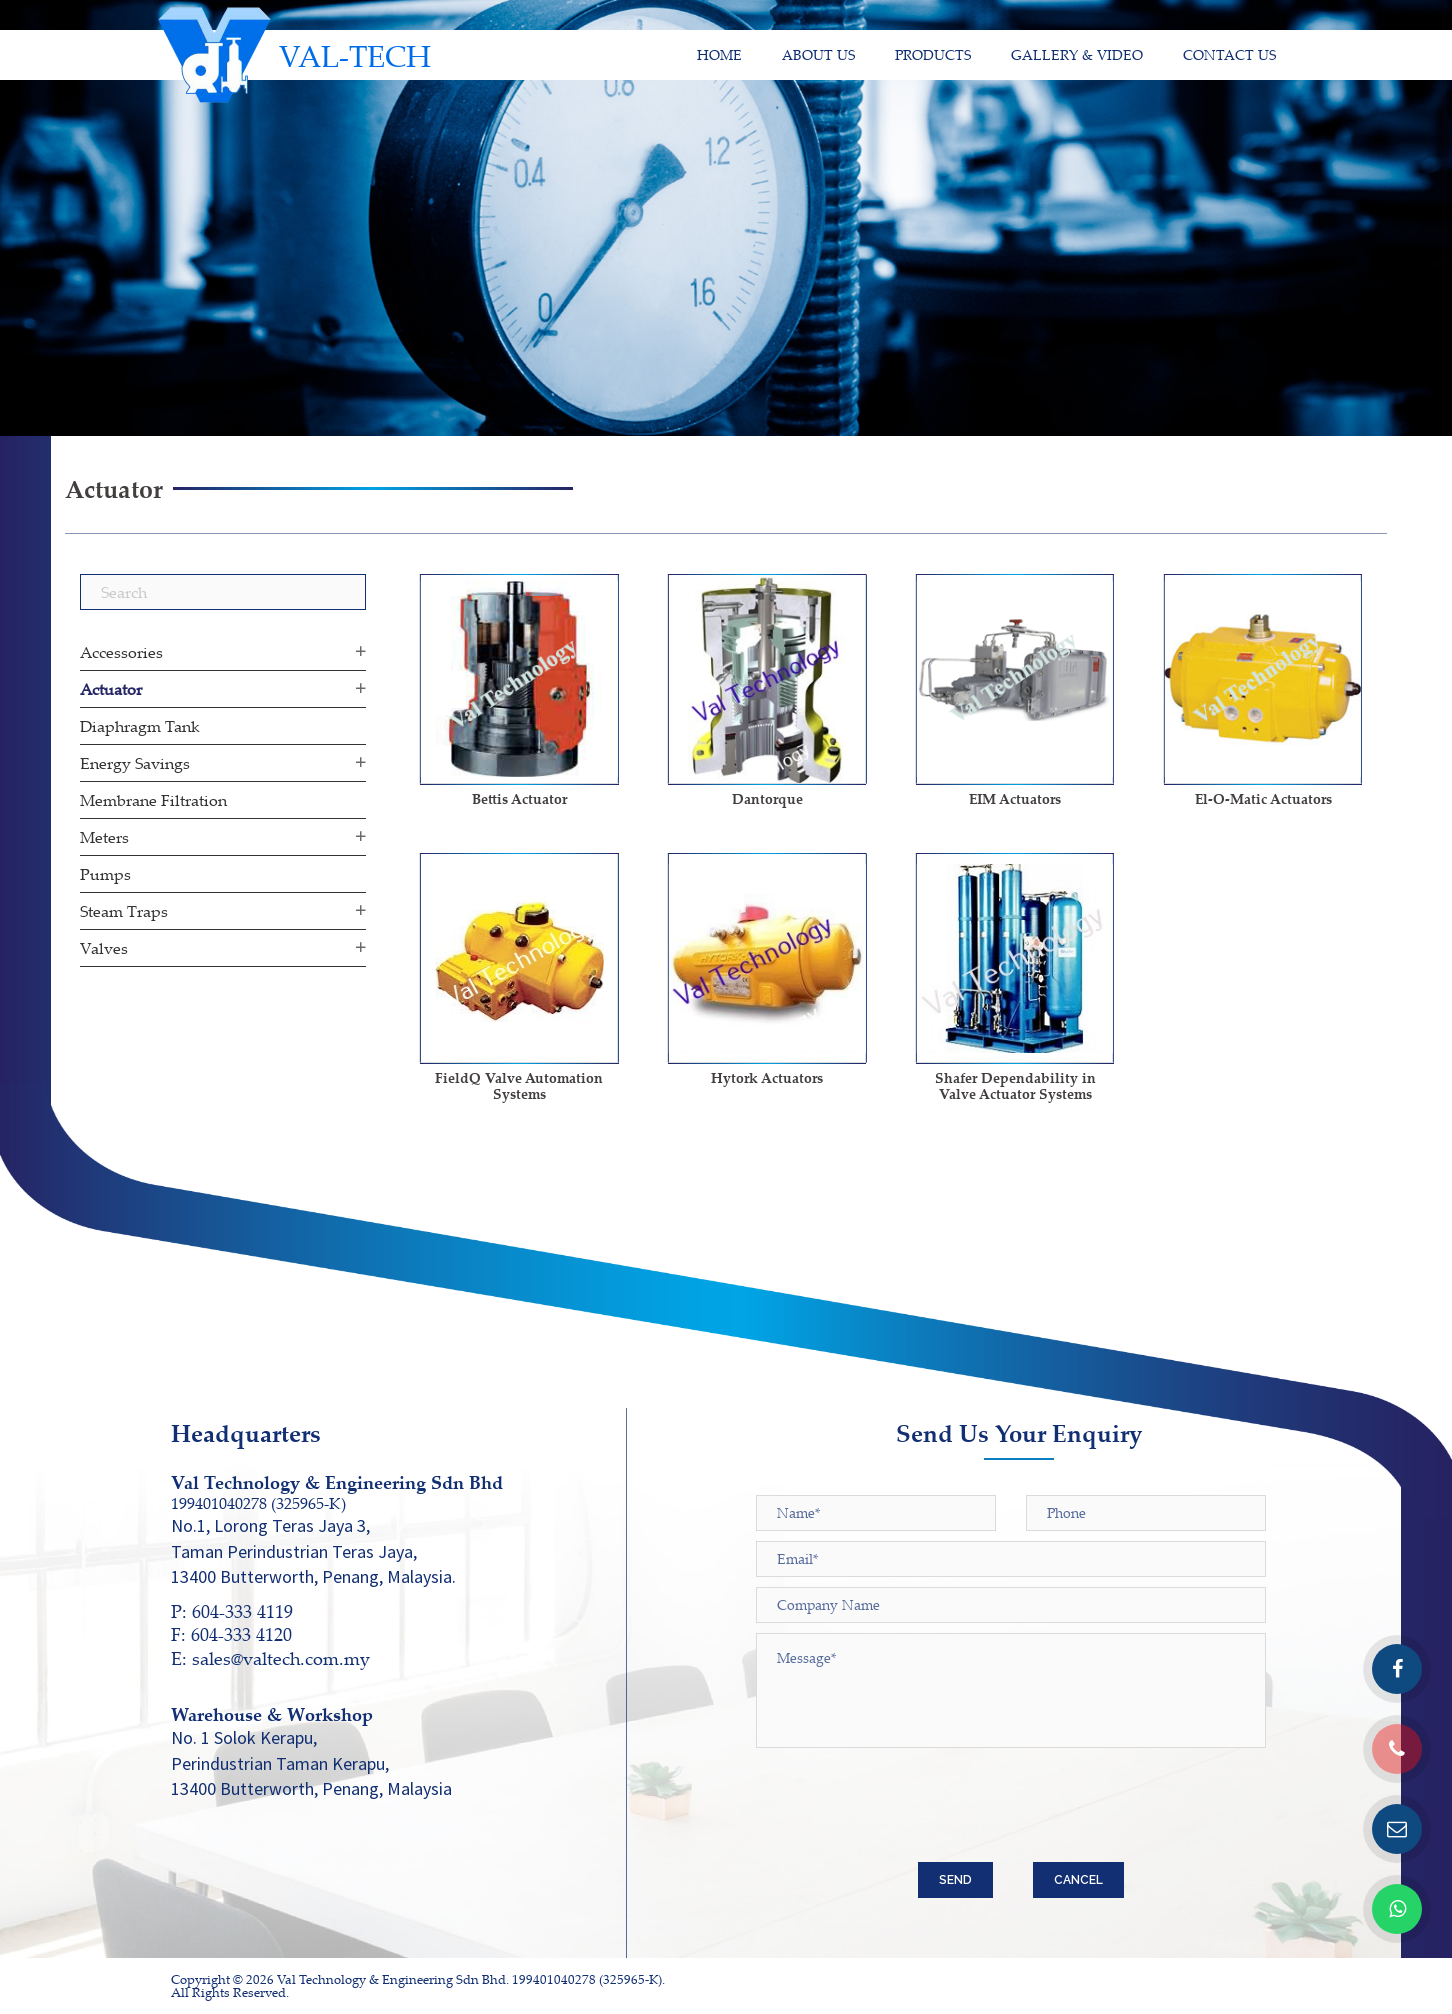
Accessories (121, 652)
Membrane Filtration (153, 800)
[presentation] (908, 1813)
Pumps (105, 874)
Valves (104, 948)
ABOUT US (818, 54)
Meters (104, 837)
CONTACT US (1229, 54)
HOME (719, 54)
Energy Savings (135, 763)
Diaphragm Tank (140, 726)
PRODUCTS (933, 54)
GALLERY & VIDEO (1077, 54)
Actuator (111, 689)
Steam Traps (124, 911)
